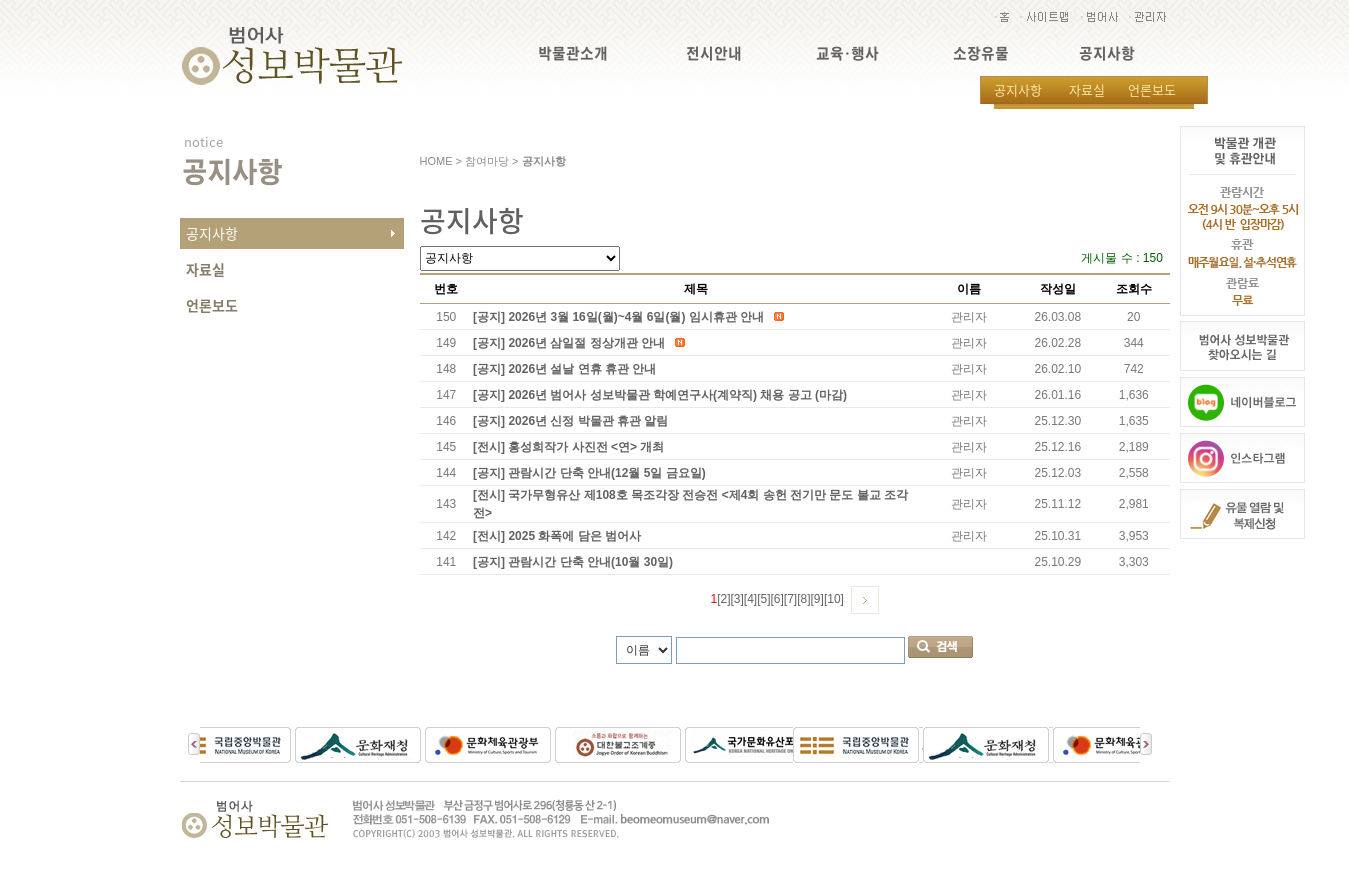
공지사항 (1107, 53)
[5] (763, 599)
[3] (736, 599)
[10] (834, 599)
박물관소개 (573, 53)
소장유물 (981, 53)
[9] (817, 599)
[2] (723, 599)
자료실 (1087, 89)
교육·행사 (847, 53)
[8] (803, 599)
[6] (777, 599)
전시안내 (714, 53)
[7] (790, 599)
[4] (750, 599)
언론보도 (1152, 89)
